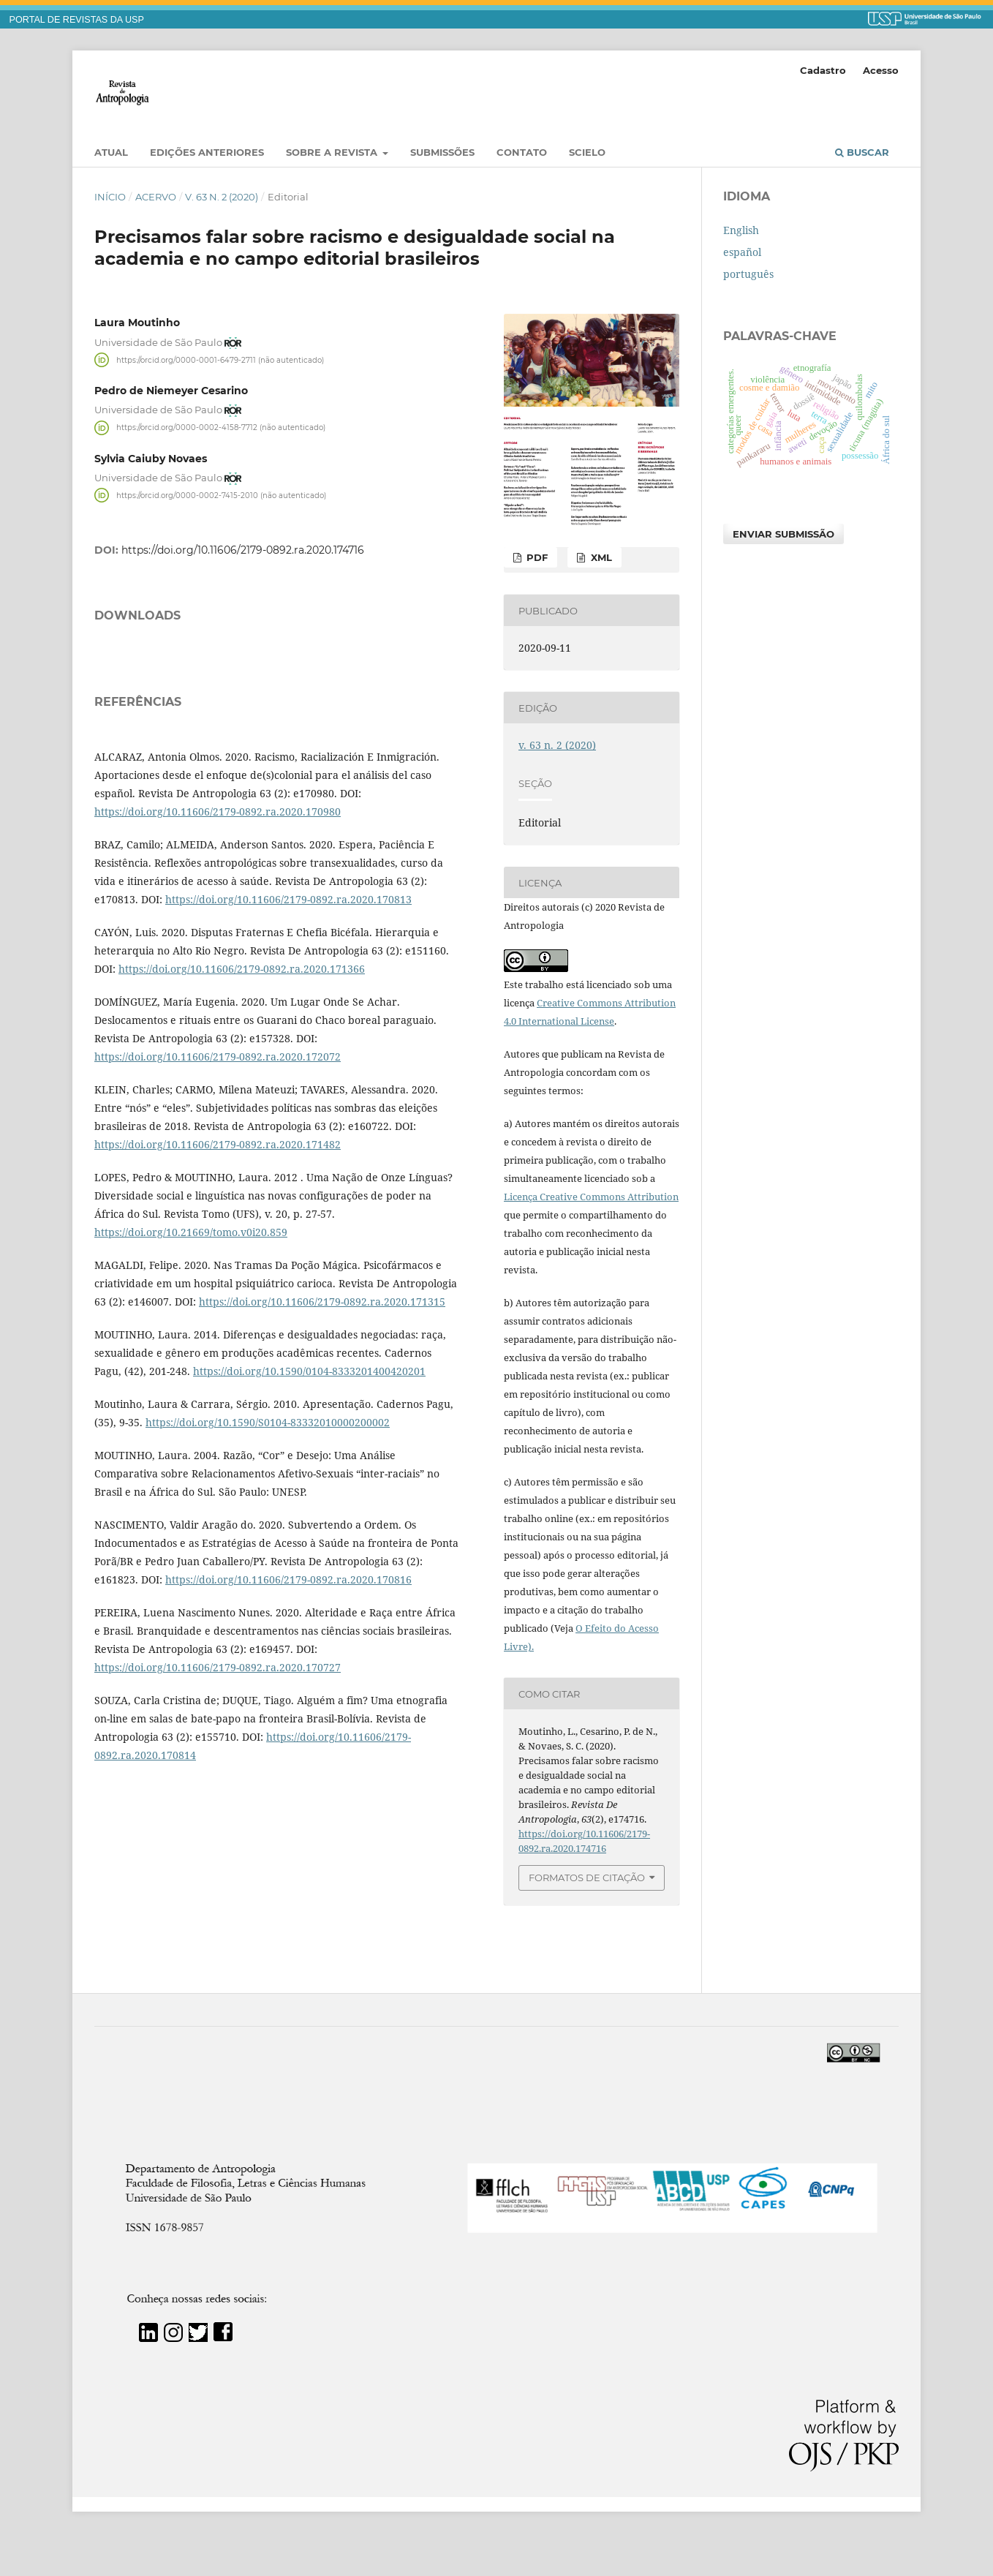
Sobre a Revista (333, 152)
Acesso (881, 70)
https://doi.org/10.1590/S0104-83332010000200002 (268, 1605)
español (742, 252)
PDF (536, 557)
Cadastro (823, 70)
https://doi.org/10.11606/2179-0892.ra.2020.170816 (288, 1762)
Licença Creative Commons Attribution (591, 1196)
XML (600, 557)
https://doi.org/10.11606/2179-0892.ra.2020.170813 (288, 1082)
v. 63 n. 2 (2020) (221, 197)
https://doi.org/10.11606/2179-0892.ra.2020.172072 (217, 1239)
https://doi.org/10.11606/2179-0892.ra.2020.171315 (322, 1484)
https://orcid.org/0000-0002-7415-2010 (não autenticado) (221, 495)
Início (110, 197)
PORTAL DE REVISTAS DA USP (77, 20)
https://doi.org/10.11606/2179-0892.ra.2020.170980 (217, 994)
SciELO (587, 152)
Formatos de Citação (587, 1877)
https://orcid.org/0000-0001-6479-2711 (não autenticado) (220, 359)
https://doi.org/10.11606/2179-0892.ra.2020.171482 (217, 1327)
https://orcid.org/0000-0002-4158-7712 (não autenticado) (220, 427)
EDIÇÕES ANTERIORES (207, 152)
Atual (111, 152)
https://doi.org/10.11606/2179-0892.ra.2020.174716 (242, 550)
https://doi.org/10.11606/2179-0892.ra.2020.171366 (241, 1152)
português (748, 274)
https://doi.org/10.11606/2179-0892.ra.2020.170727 (217, 1850)
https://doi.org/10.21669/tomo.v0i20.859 (190, 1415)
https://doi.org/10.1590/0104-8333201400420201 (309, 1554)
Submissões (442, 152)
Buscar (862, 152)
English (741, 230)
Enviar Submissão (783, 534)
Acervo (155, 197)
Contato (521, 152)
